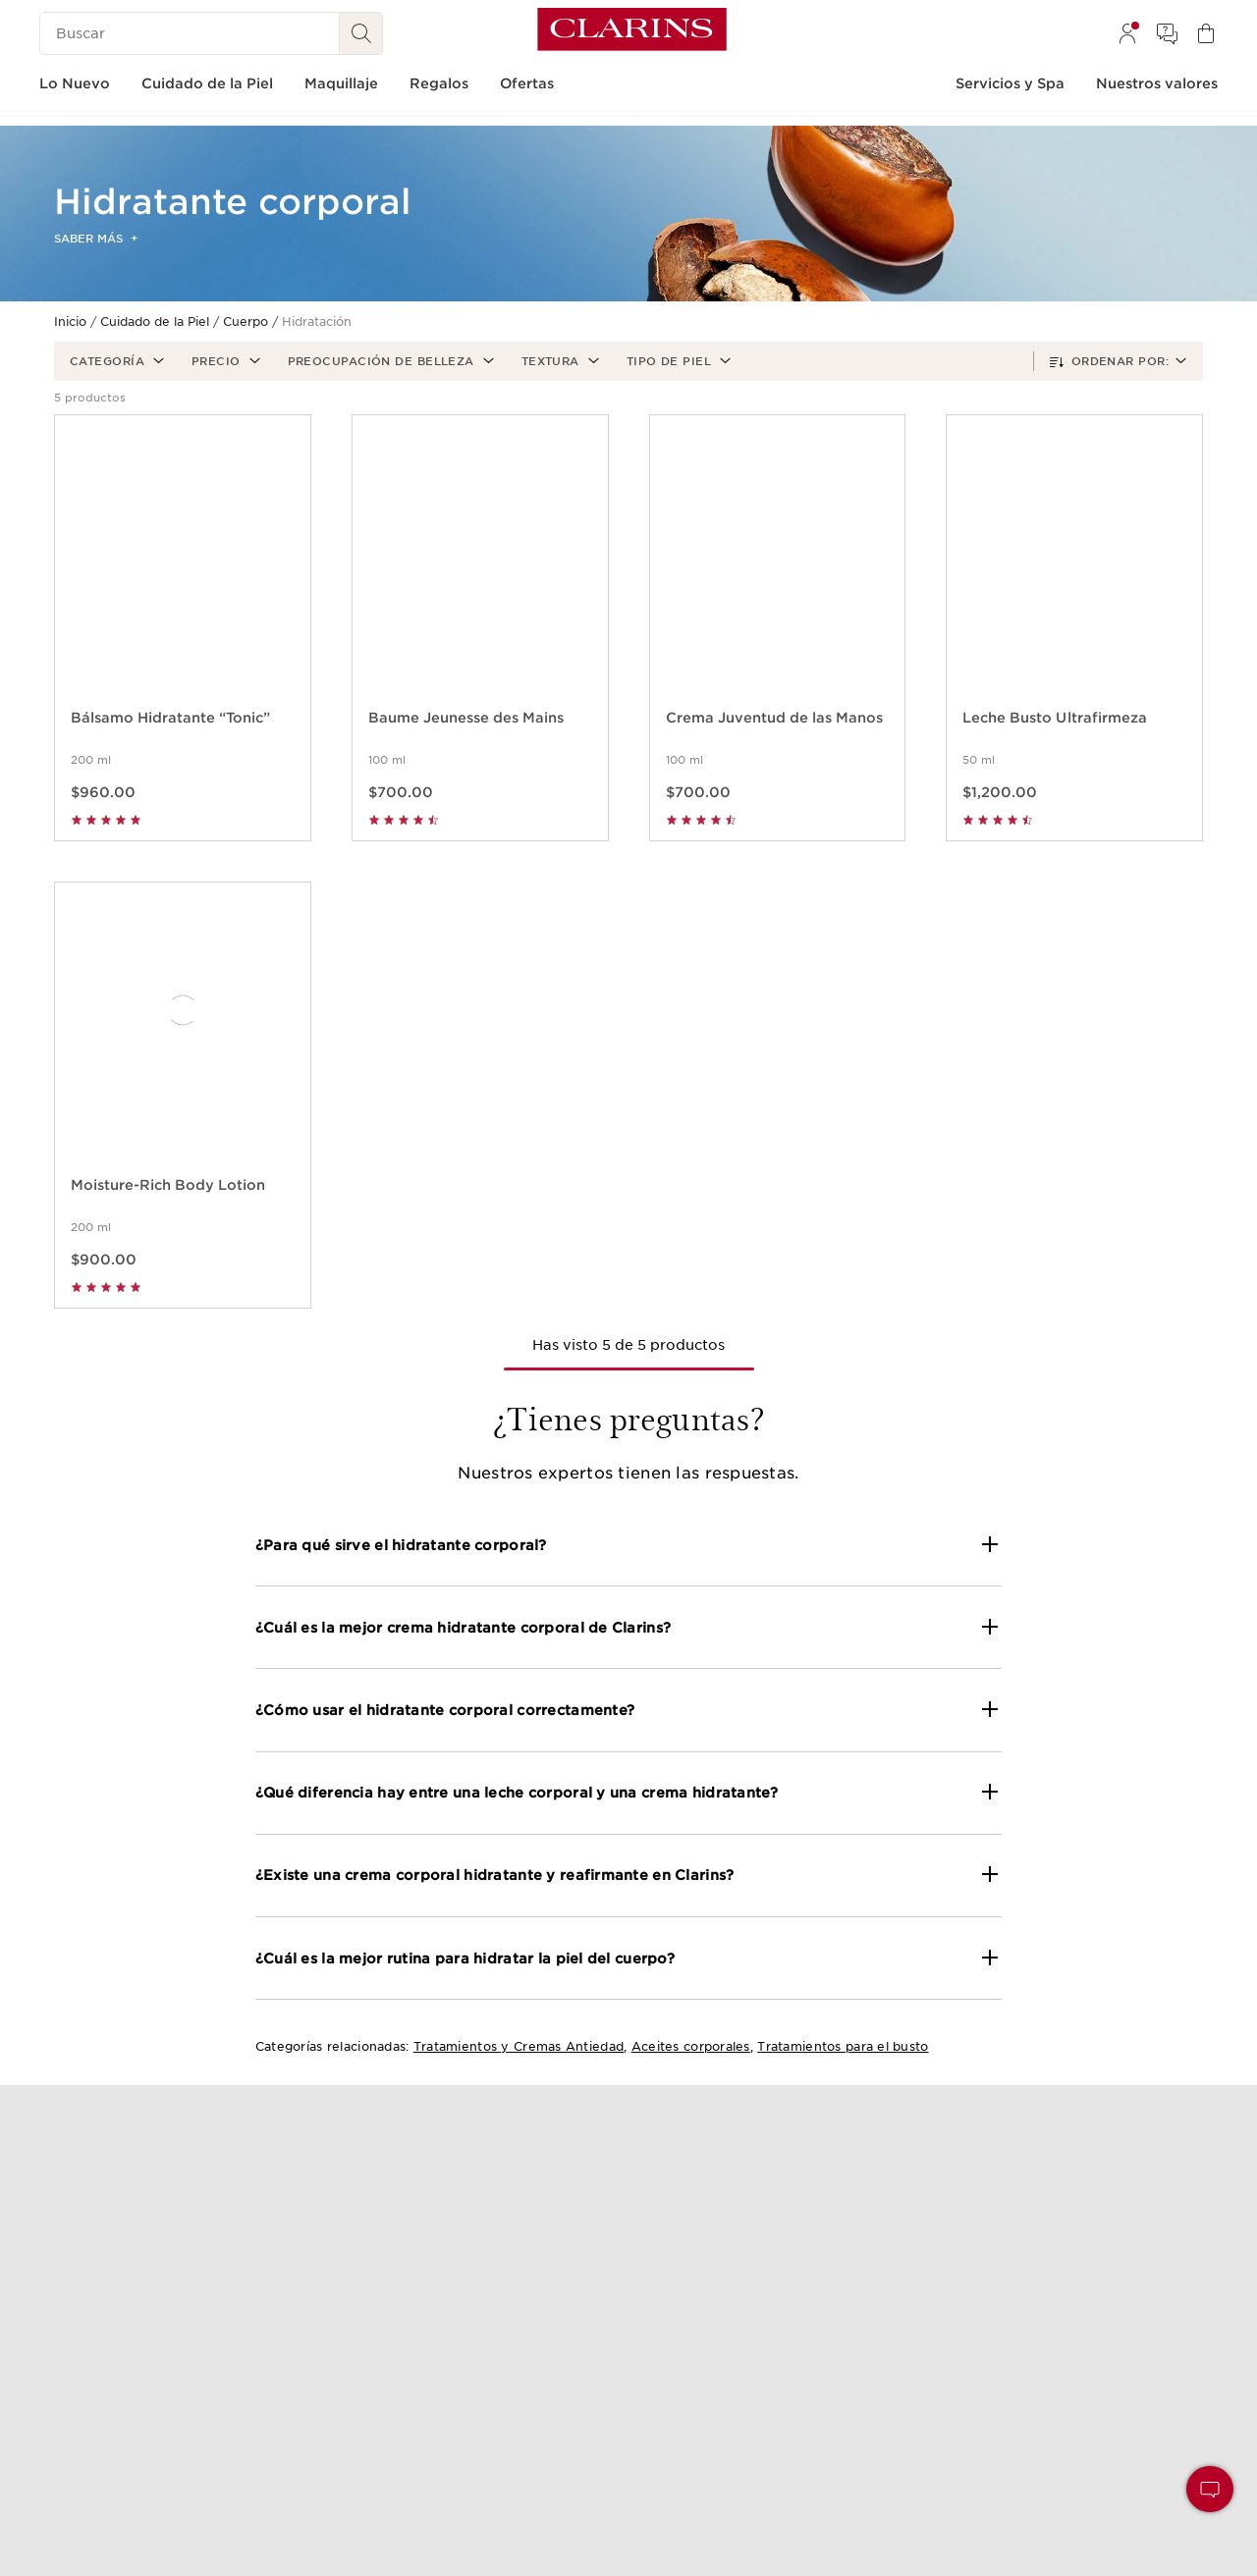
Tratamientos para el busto (842, 2046)
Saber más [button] (95, 238)
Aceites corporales (690, 2046)
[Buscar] (189, 33)
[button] (115, 361)
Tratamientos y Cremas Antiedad (518, 2046)
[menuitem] (1127, 33)
